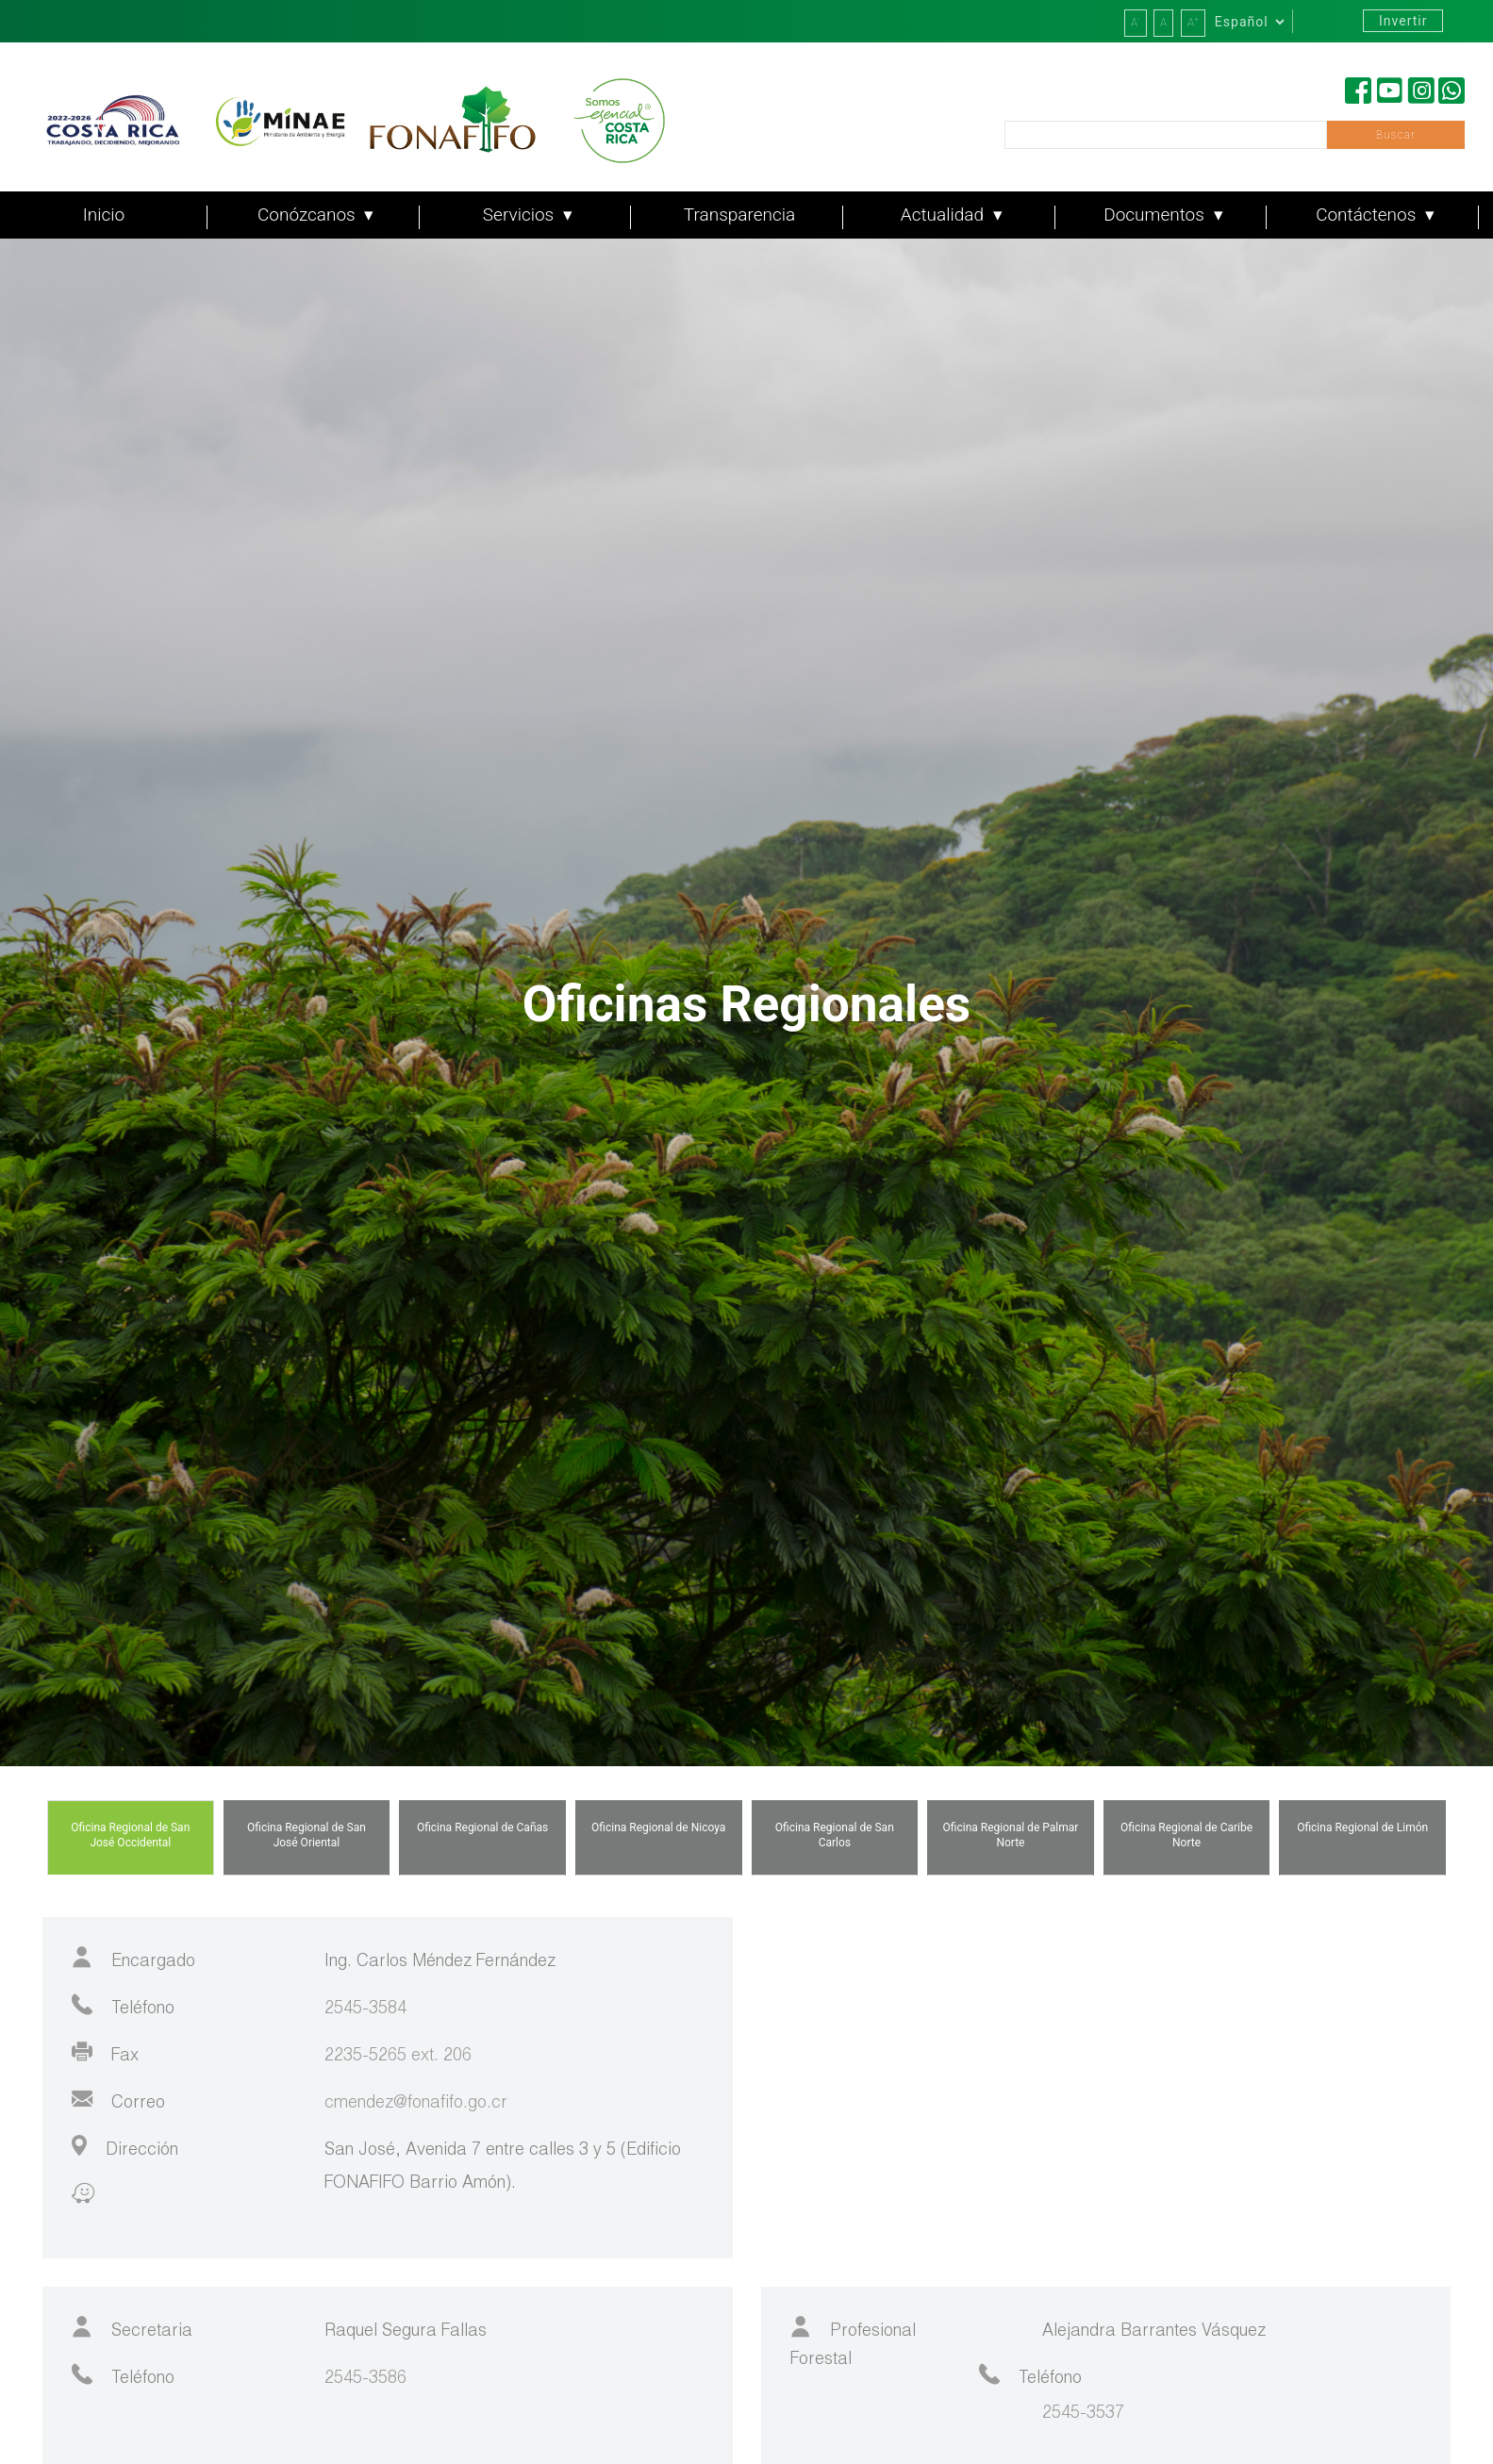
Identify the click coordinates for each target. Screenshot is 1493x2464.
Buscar (1396, 134)
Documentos (1155, 214)
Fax (105, 2053)
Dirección (125, 2147)
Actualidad (944, 214)
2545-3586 (365, 2379)
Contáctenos (1368, 214)
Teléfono (123, 2005)
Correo (118, 2100)
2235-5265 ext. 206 (398, 2056)
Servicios (520, 214)
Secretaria (132, 2328)
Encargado (133, 1958)
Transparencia (739, 214)
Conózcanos (308, 214)
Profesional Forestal (853, 2342)
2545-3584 (365, 2009)
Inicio (103, 214)
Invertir (1403, 20)
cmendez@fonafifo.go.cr (415, 2103)
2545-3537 (1083, 2414)
